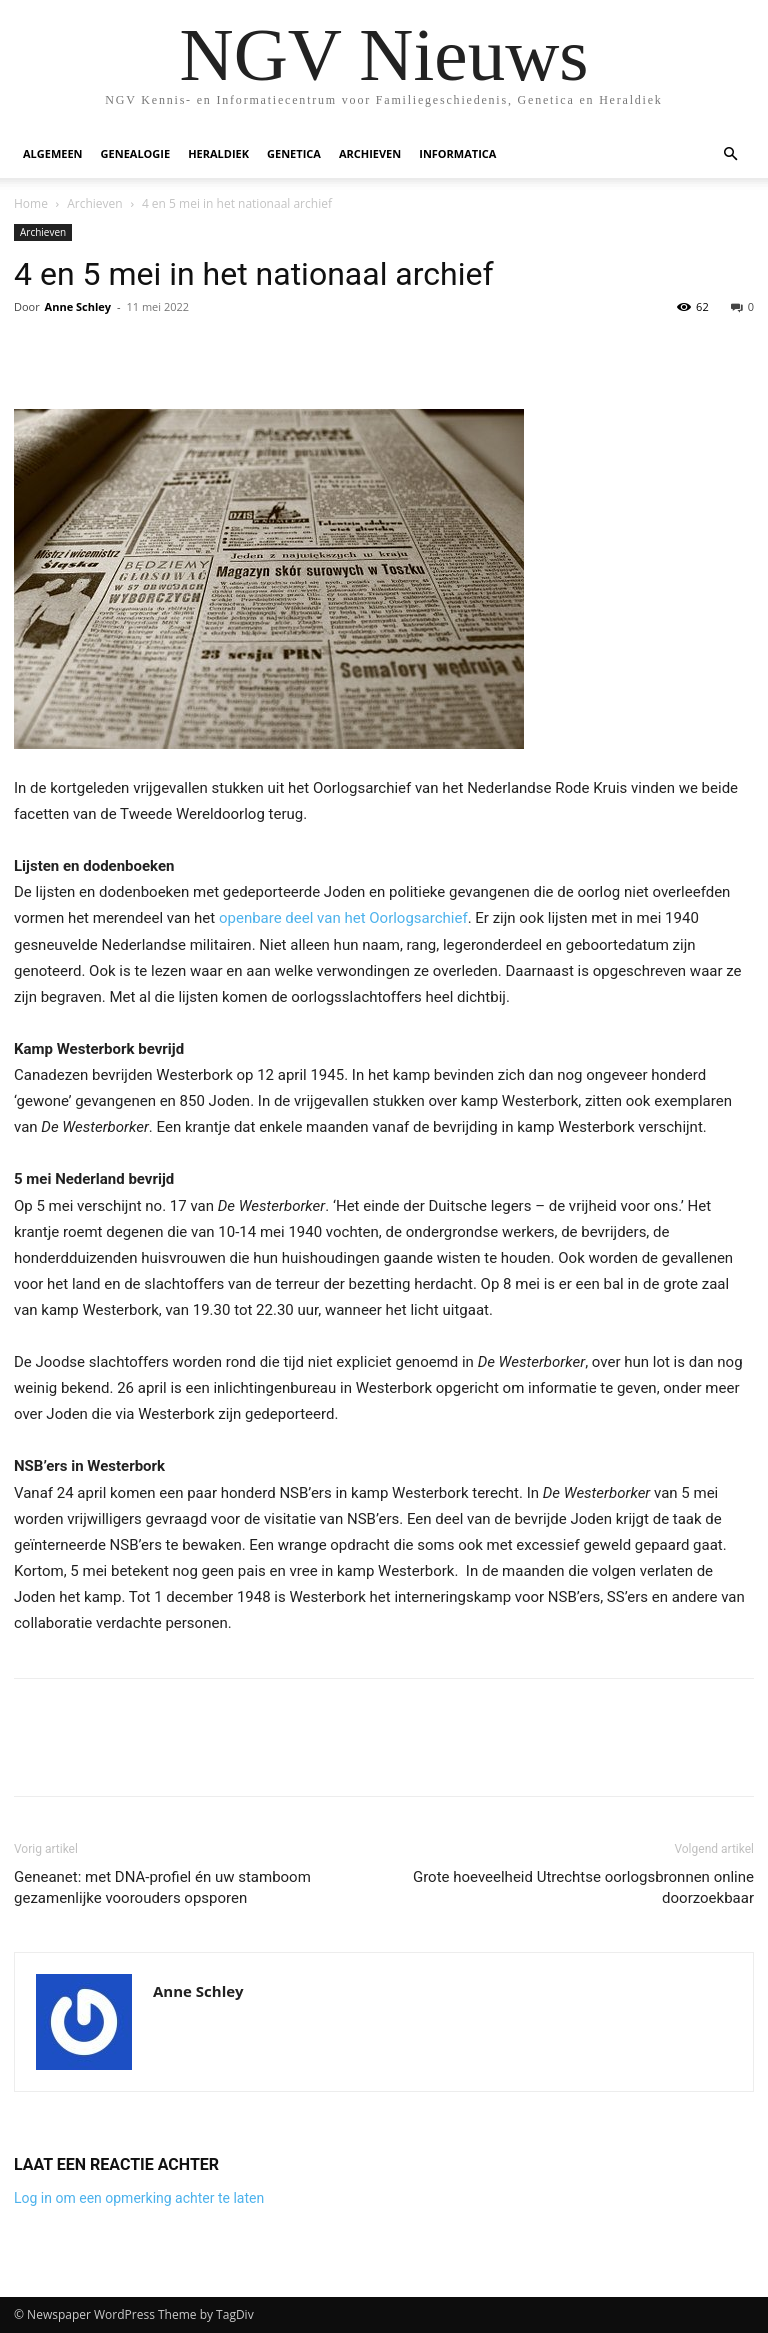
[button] (730, 154)
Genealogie (136, 153)
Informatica (457, 153)
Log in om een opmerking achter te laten (139, 2198)
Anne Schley (78, 306)
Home (31, 203)
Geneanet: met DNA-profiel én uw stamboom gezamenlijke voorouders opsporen (162, 1887)
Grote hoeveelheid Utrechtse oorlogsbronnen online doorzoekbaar (583, 1887)
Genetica (294, 153)
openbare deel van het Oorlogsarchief (343, 918)
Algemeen (53, 153)
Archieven (370, 153)
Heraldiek (218, 153)
